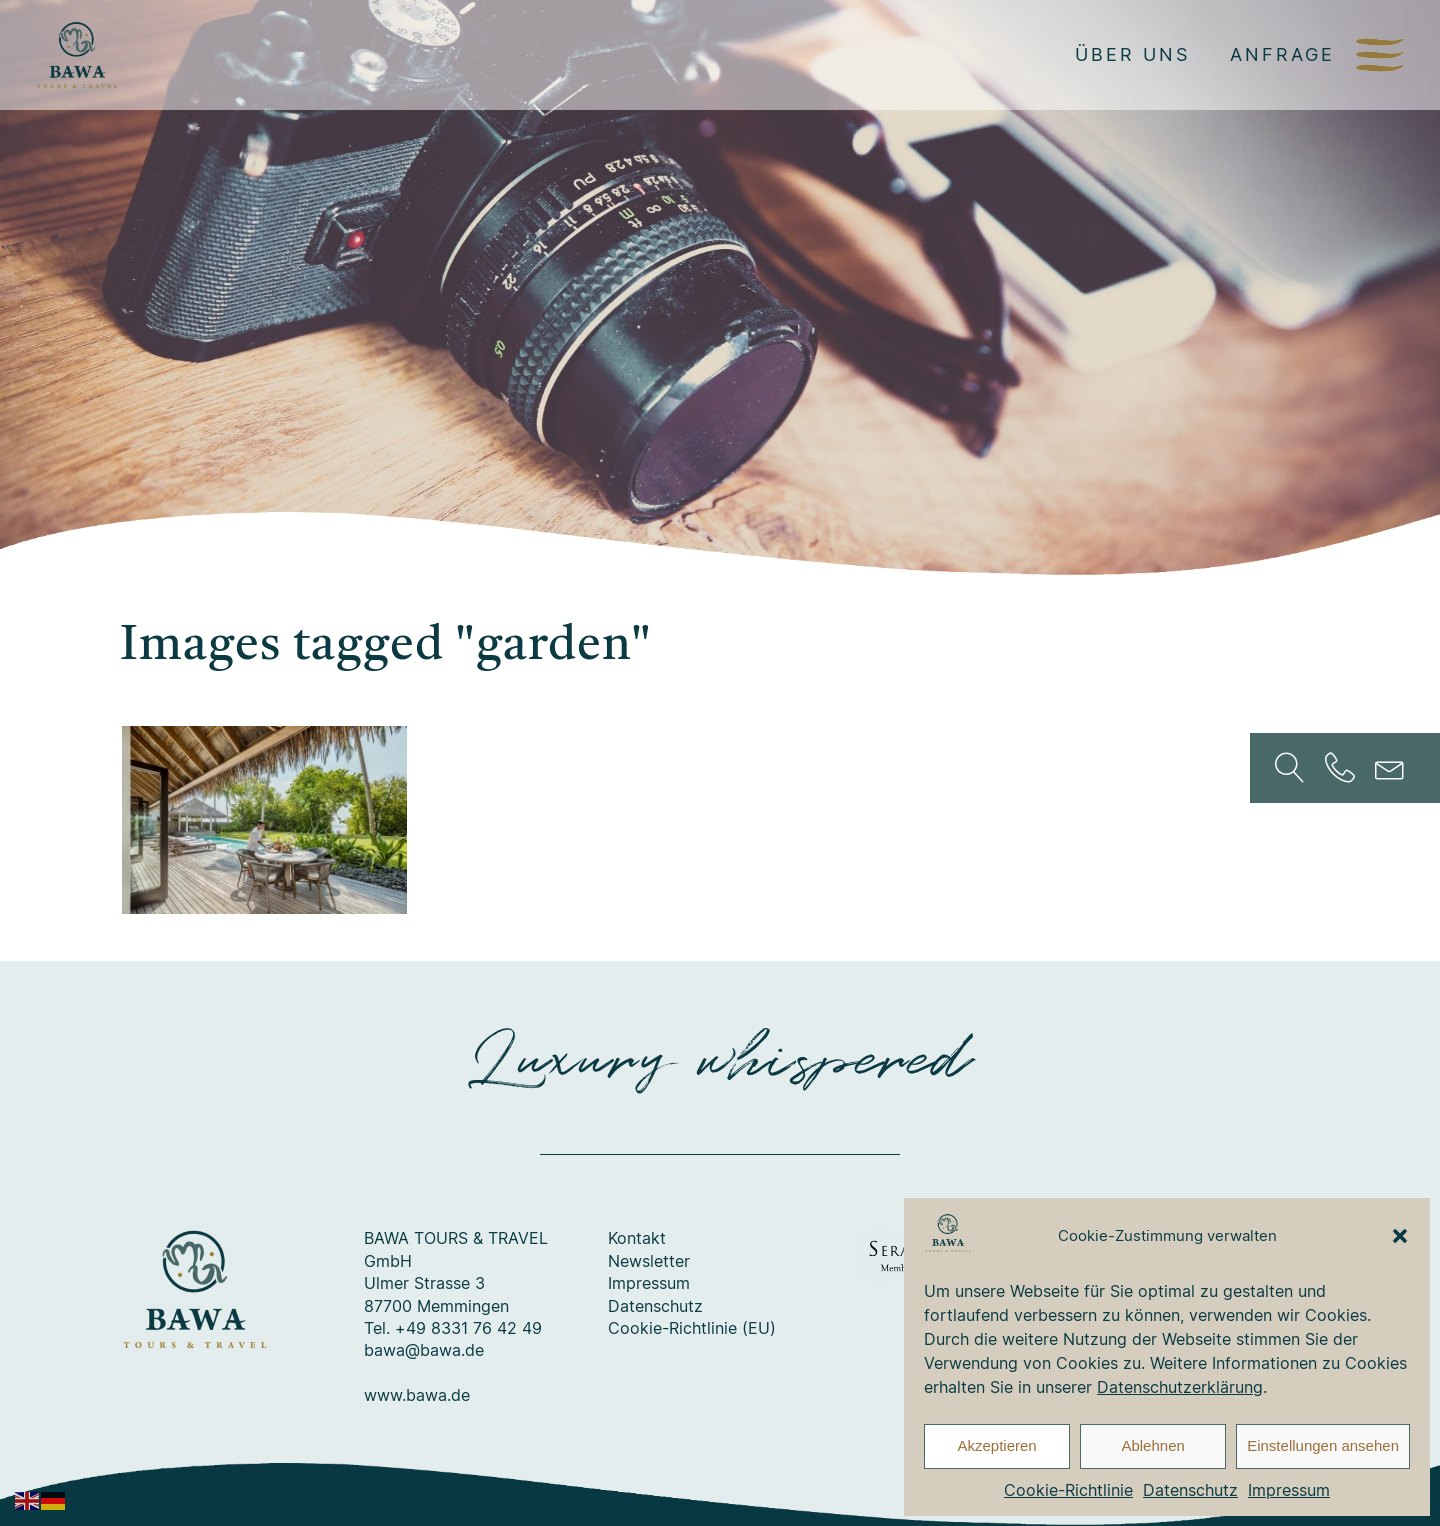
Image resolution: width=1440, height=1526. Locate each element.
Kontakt (637, 1238)
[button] (1400, 1236)
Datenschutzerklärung (1180, 1387)
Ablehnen (1152, 1445)
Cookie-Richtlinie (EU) (692, 1328)
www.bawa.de (417, 1395)
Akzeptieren (996, 1445)
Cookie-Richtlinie (1068, 1490)
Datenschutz (1190, 1490)
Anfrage (1282, 54)
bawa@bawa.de (424, 1350)
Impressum (1289, 1490)
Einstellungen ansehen (1323, 1445)
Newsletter (649, 1261)
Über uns (1132, 54)
